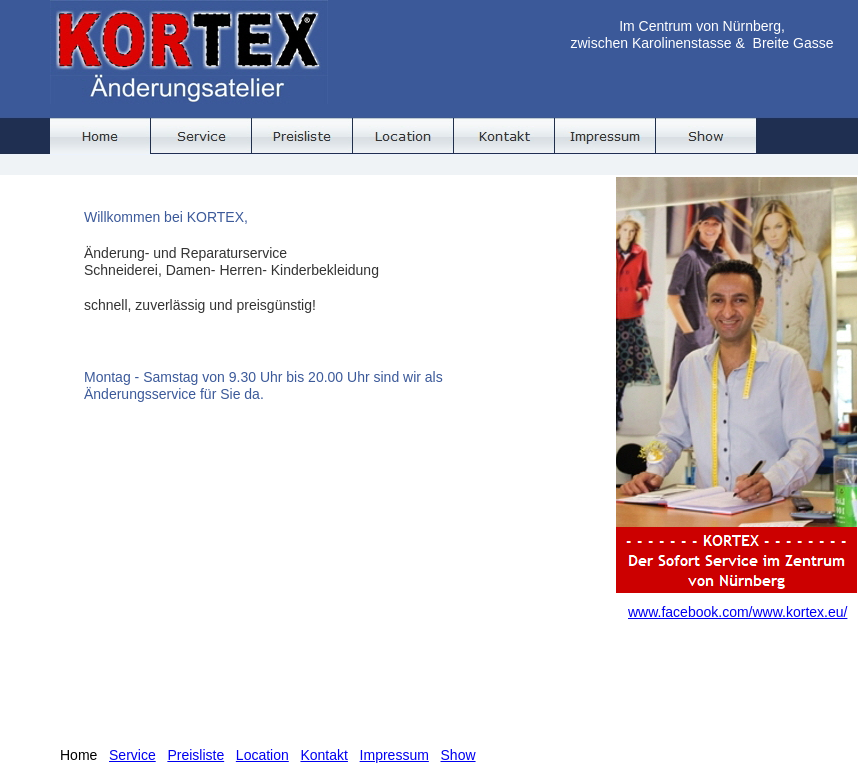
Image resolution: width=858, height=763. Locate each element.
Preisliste (195, 755)
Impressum (394, 755)
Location (262, 755)
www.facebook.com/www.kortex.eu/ (737, 612)
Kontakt (323, 755)
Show (458, 755)
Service (132, 755)
